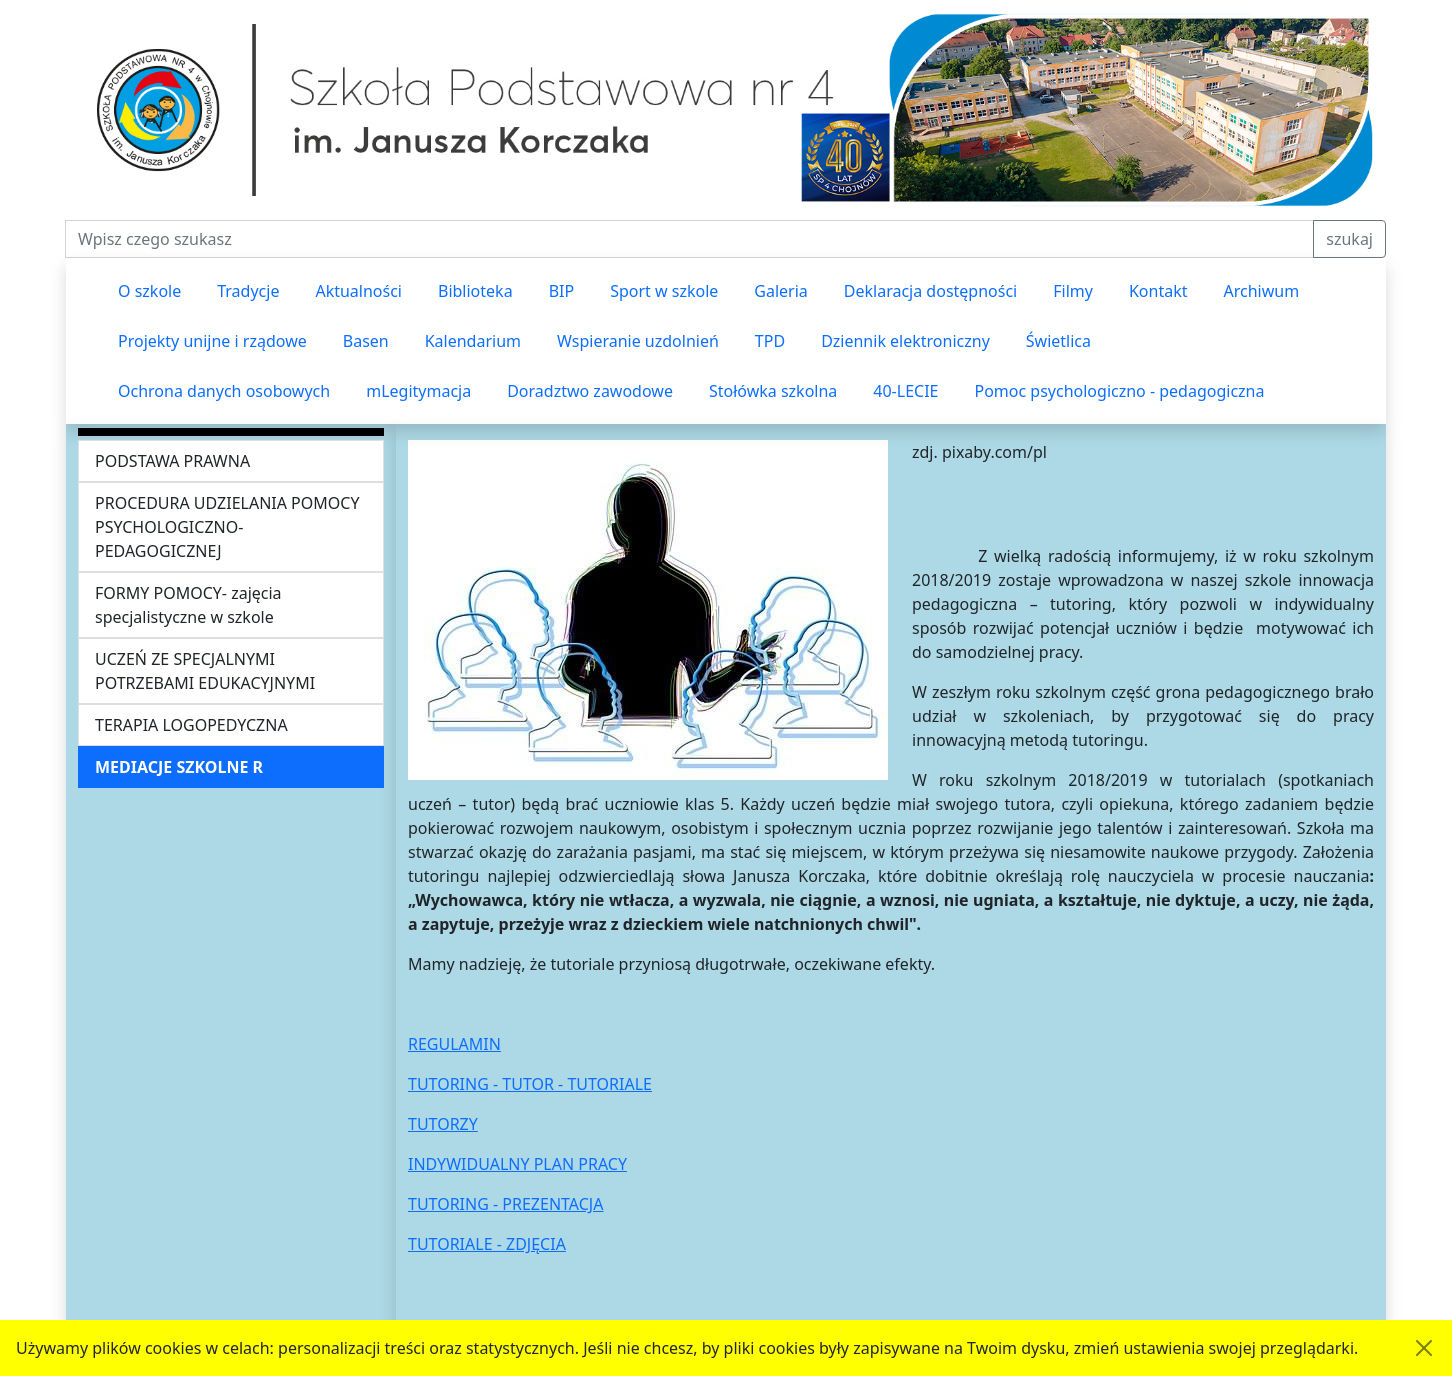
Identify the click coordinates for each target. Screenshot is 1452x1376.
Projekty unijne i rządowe (212, 341)
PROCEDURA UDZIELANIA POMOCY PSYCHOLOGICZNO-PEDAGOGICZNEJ (227, 527)
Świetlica (1058, 341)
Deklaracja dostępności (930, 291)
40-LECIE (905, 391)
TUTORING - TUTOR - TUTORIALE (530, 1084)
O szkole (149, 291)
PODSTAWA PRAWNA (172, 461)
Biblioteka (475, 291)
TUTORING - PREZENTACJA (505, 1204)
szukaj (1349, 239)
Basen (366, 341)
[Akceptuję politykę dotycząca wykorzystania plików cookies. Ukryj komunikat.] (1424, 1348)
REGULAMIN (454, 1044)
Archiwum (1261, 291)
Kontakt (1158, 291)
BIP (562, 291)
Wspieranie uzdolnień (638, 341)
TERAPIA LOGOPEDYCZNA (191, 725)
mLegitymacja (418, 391)
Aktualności (358, 291)
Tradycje (248, 291)
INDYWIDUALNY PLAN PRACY (517, 1164)
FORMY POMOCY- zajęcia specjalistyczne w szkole (188, 605)
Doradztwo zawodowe (590, 391)
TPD (770, 341)
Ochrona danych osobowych (224, 391)
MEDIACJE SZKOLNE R (179, 767)
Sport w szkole (664, 291)
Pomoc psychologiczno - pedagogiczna (1119, 391)
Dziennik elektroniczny (905, 341)
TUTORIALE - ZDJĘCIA (487, 1244)
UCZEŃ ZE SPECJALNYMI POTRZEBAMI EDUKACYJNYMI (205, 671)
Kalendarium (473, 341)
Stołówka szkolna (773, 391)
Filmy (1073, 291)
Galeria (781, 291)
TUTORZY (443, 1124)
